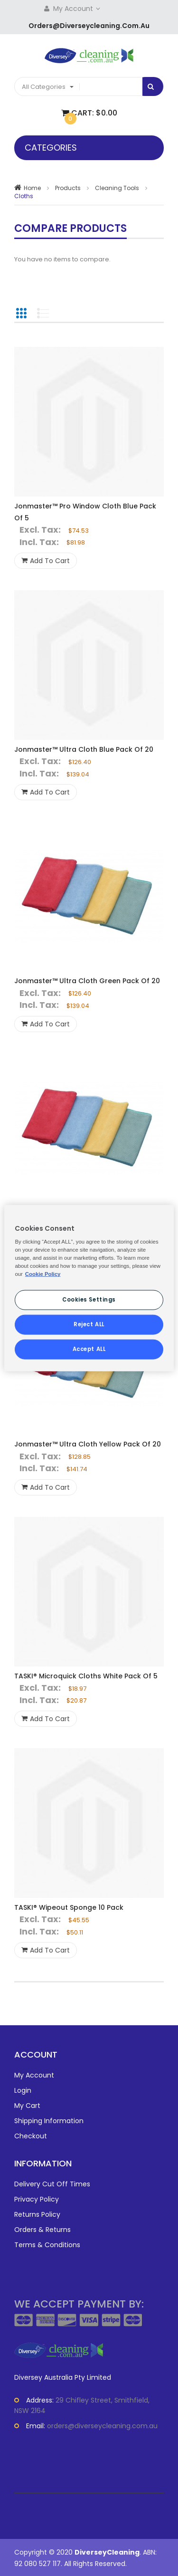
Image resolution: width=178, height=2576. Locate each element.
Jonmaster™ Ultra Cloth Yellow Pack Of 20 (87, 1444)
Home (32, 188)
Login (22, 2090)
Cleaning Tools (117, 188)
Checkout (30, 2136)
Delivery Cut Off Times (52, 2184)
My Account (77, 8)
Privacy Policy (36, 2199)
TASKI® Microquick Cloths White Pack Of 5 (86, 1676)
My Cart (27, 2105)
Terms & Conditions (47, 2245)
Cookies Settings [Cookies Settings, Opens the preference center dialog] (89, 1299)
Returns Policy (37, 2214)
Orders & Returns (42, 2229)
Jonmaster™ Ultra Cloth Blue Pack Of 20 (83, 749)
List (43, 313)
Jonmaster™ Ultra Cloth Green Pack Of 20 (87, 981)
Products (68, 188)
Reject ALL (89, 1324)
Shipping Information (49, 2121)
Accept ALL (89, 1349)
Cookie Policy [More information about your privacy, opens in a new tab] (43, 1274)
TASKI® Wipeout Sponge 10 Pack (68, 1907)
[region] (88, 1288)
